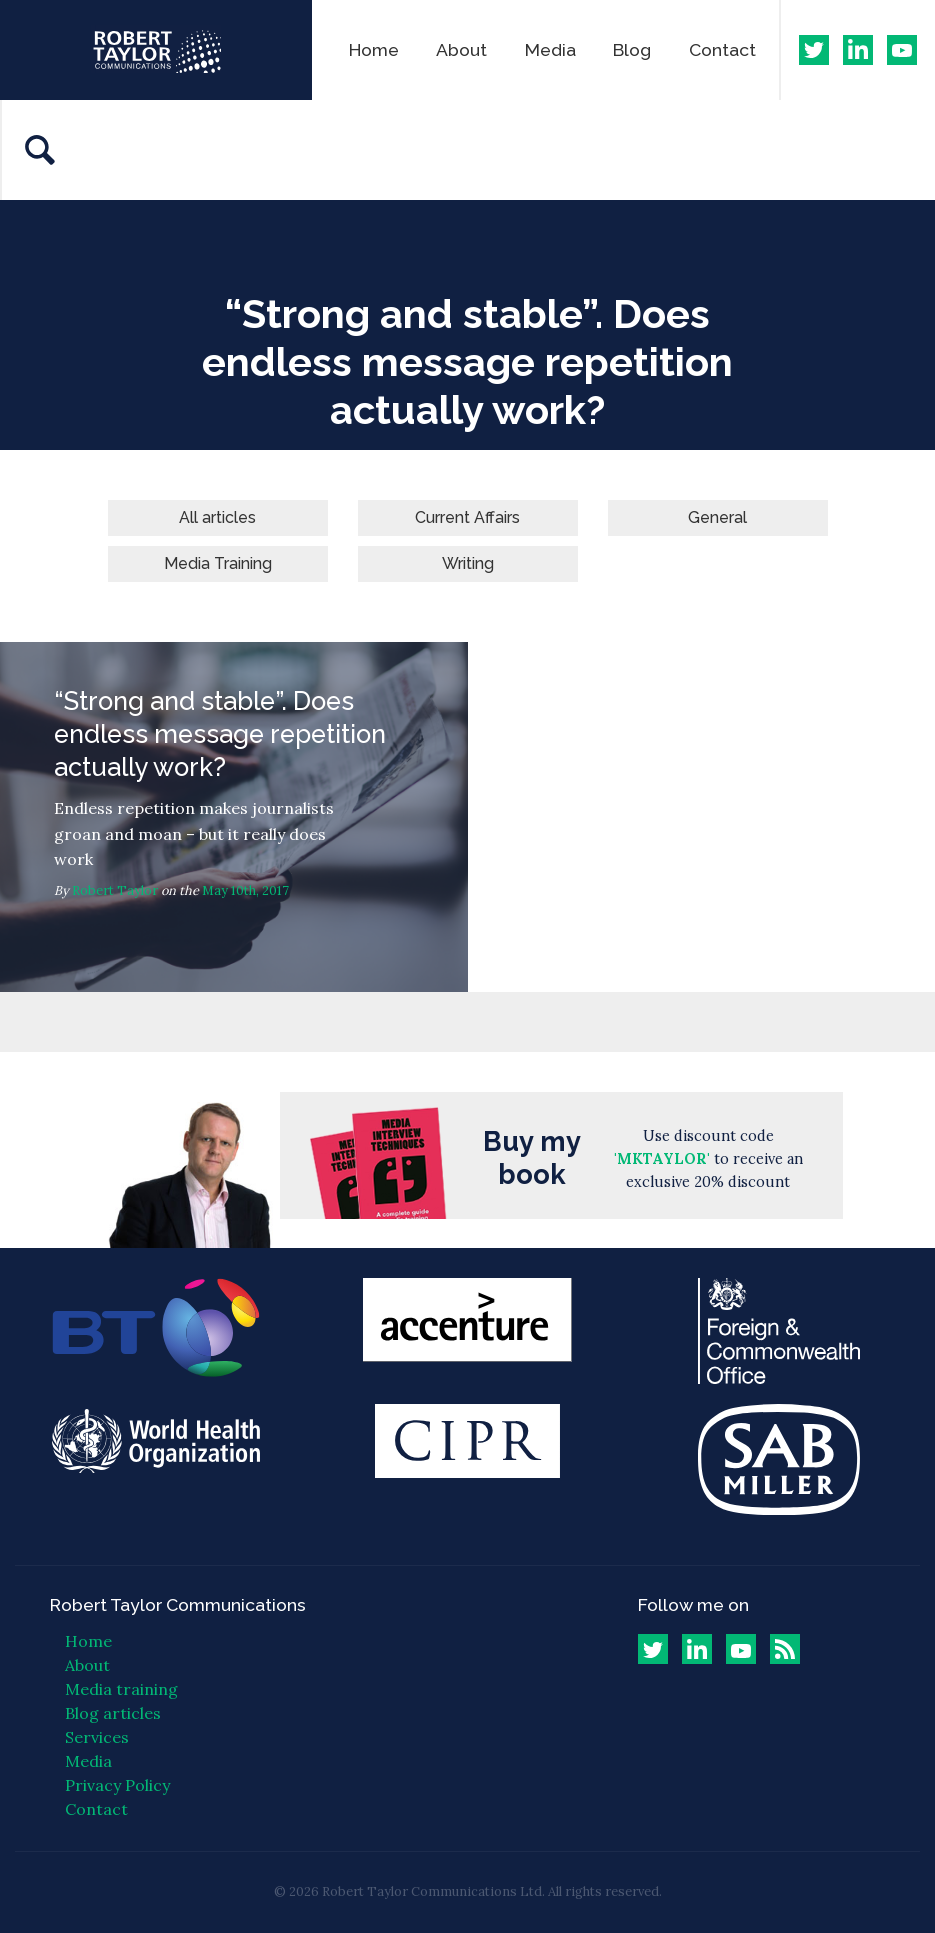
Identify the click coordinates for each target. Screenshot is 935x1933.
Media (550, 49)
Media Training (218, 563)
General (717, 517)
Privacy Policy (117, 1785)
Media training (121, 1689)
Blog (632, 49)
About (461, 49)
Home (374, 49)
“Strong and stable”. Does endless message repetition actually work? (234, 817)
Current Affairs (467, 517)
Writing (468, 563)
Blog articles (113, 1713)
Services (97, 1737)
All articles (217, 517)
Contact (722, 49)
